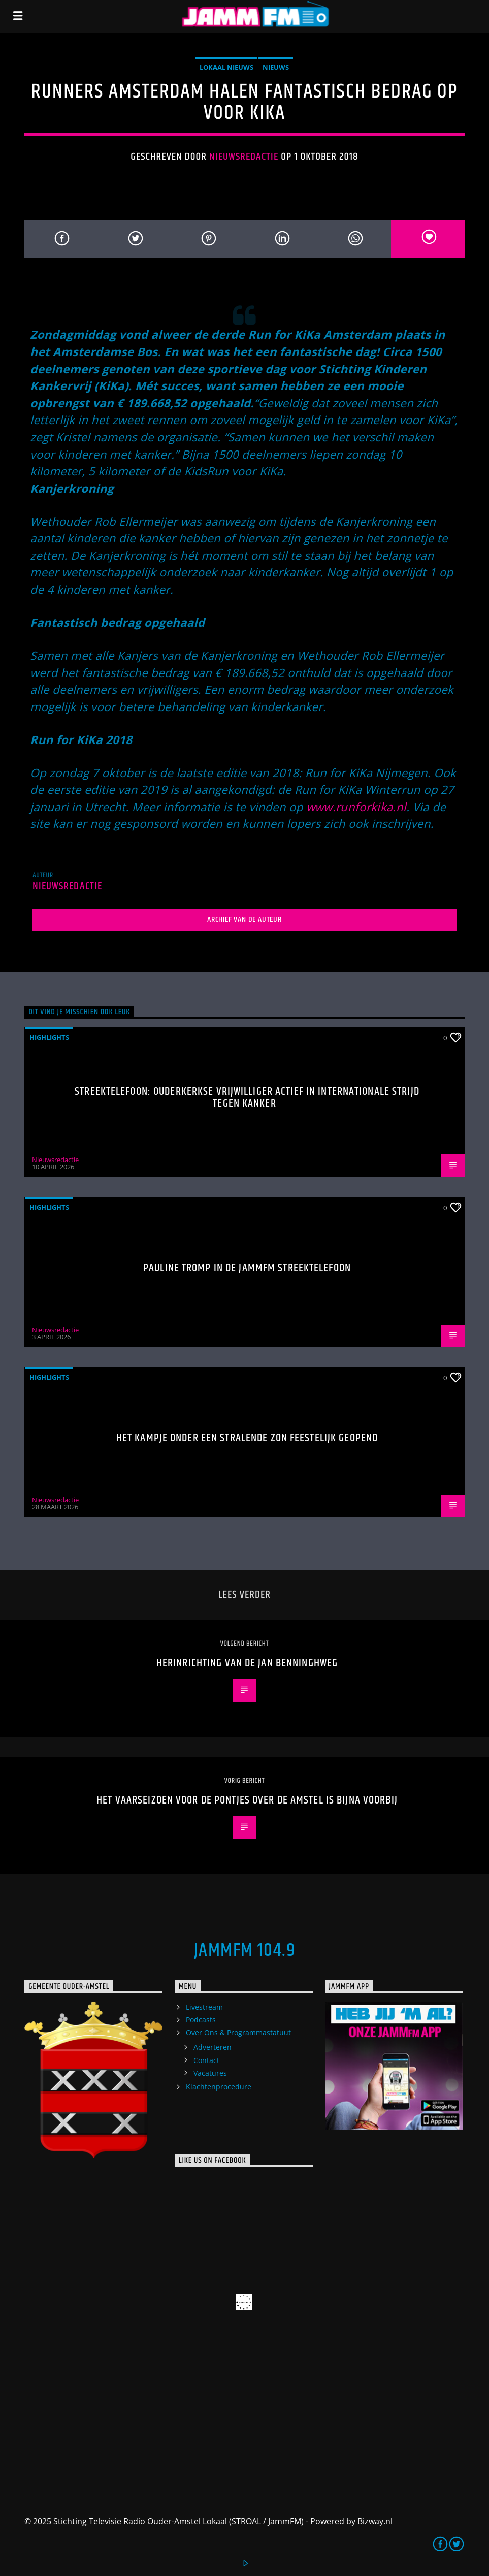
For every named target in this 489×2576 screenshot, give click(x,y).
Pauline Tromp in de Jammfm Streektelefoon (247, 1268)
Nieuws (276, 67)
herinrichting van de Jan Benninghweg (247, 1663)
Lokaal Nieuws (226, 67)
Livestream (204, 2007)
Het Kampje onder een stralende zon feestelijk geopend (247, 1438)
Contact (206, 2060)
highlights (49, 1037)
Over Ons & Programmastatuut (238, 2032)
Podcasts (201, 2019)
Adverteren (212, 2047)
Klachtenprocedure (218, 2086)
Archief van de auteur (244, 919)
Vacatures (210, 2073)
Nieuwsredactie (244, 157)
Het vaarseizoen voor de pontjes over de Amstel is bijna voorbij (247, 1800)
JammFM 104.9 (244, 1950)
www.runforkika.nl (356, 807)
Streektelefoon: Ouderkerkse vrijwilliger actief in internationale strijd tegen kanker (247, 1098)
